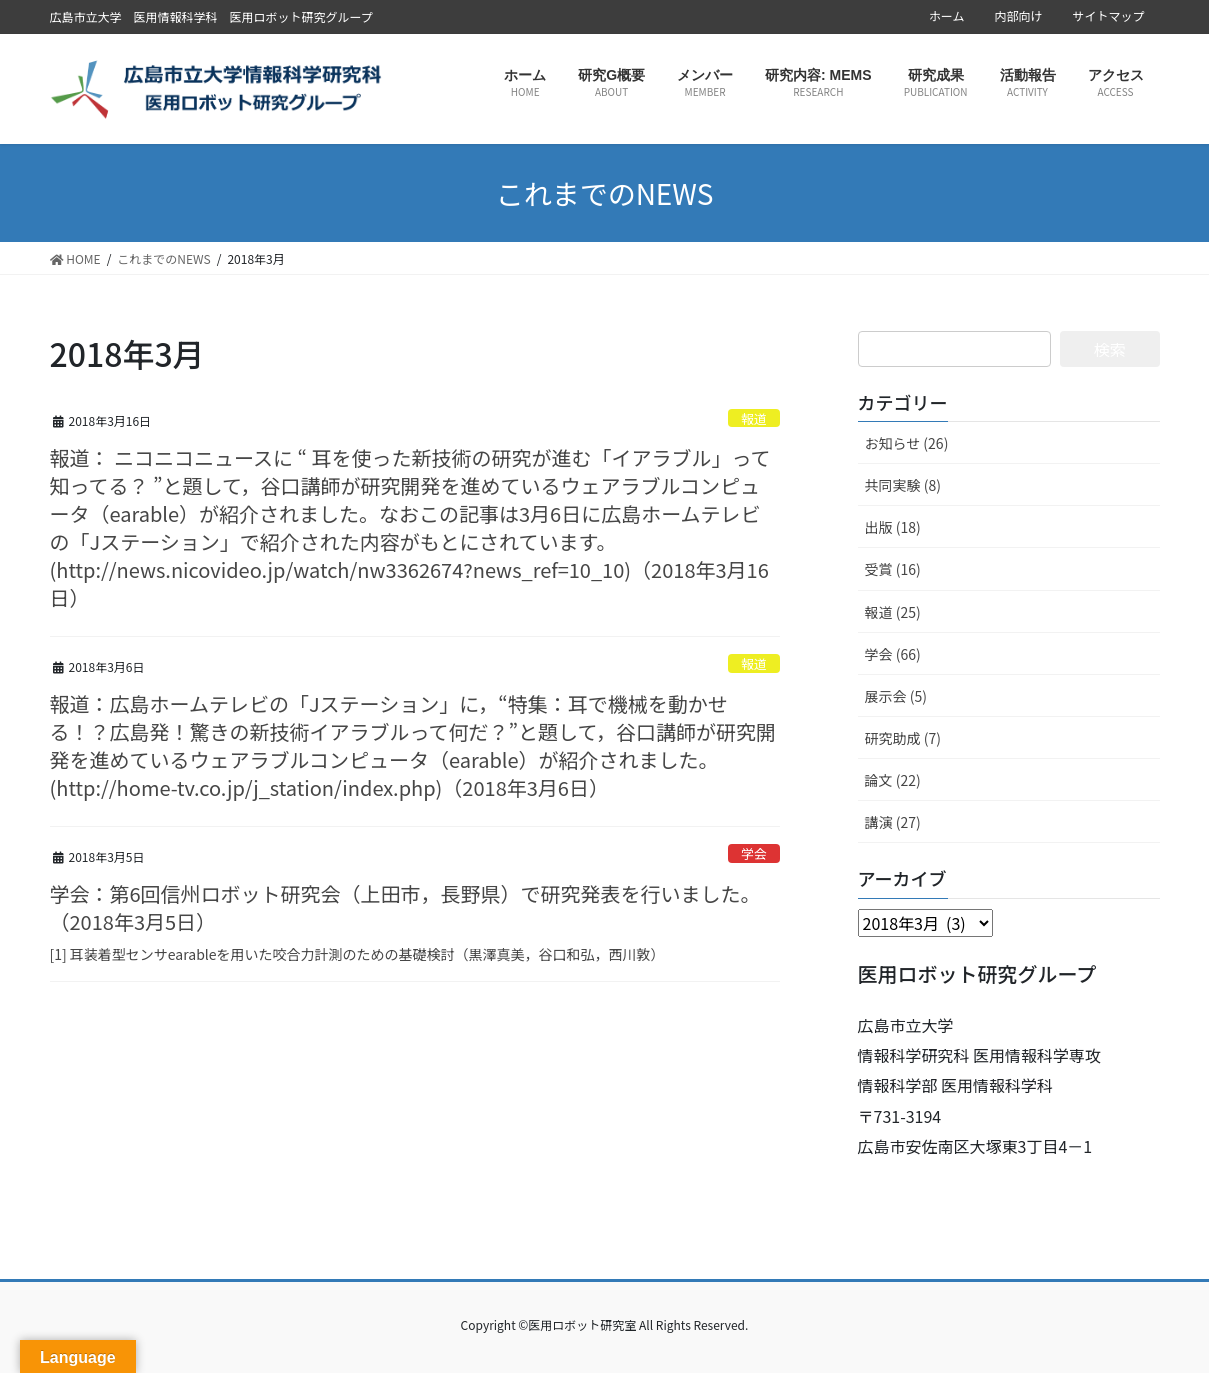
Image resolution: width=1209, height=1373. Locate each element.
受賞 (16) (893, 569)
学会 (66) (893, 654)
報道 (754, 418)
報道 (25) (893, 612)
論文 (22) (893, 780)
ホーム (947, 16)
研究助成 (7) (903, 738)
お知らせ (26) (907, 443)
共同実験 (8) (903, 485)
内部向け (1018, 16)
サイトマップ (1108, 16)
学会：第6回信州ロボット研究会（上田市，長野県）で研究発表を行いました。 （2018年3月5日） (405, 907)
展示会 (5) (896, 696)
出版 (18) (893, 527)
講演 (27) (893, 822)
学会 (754, 853)
